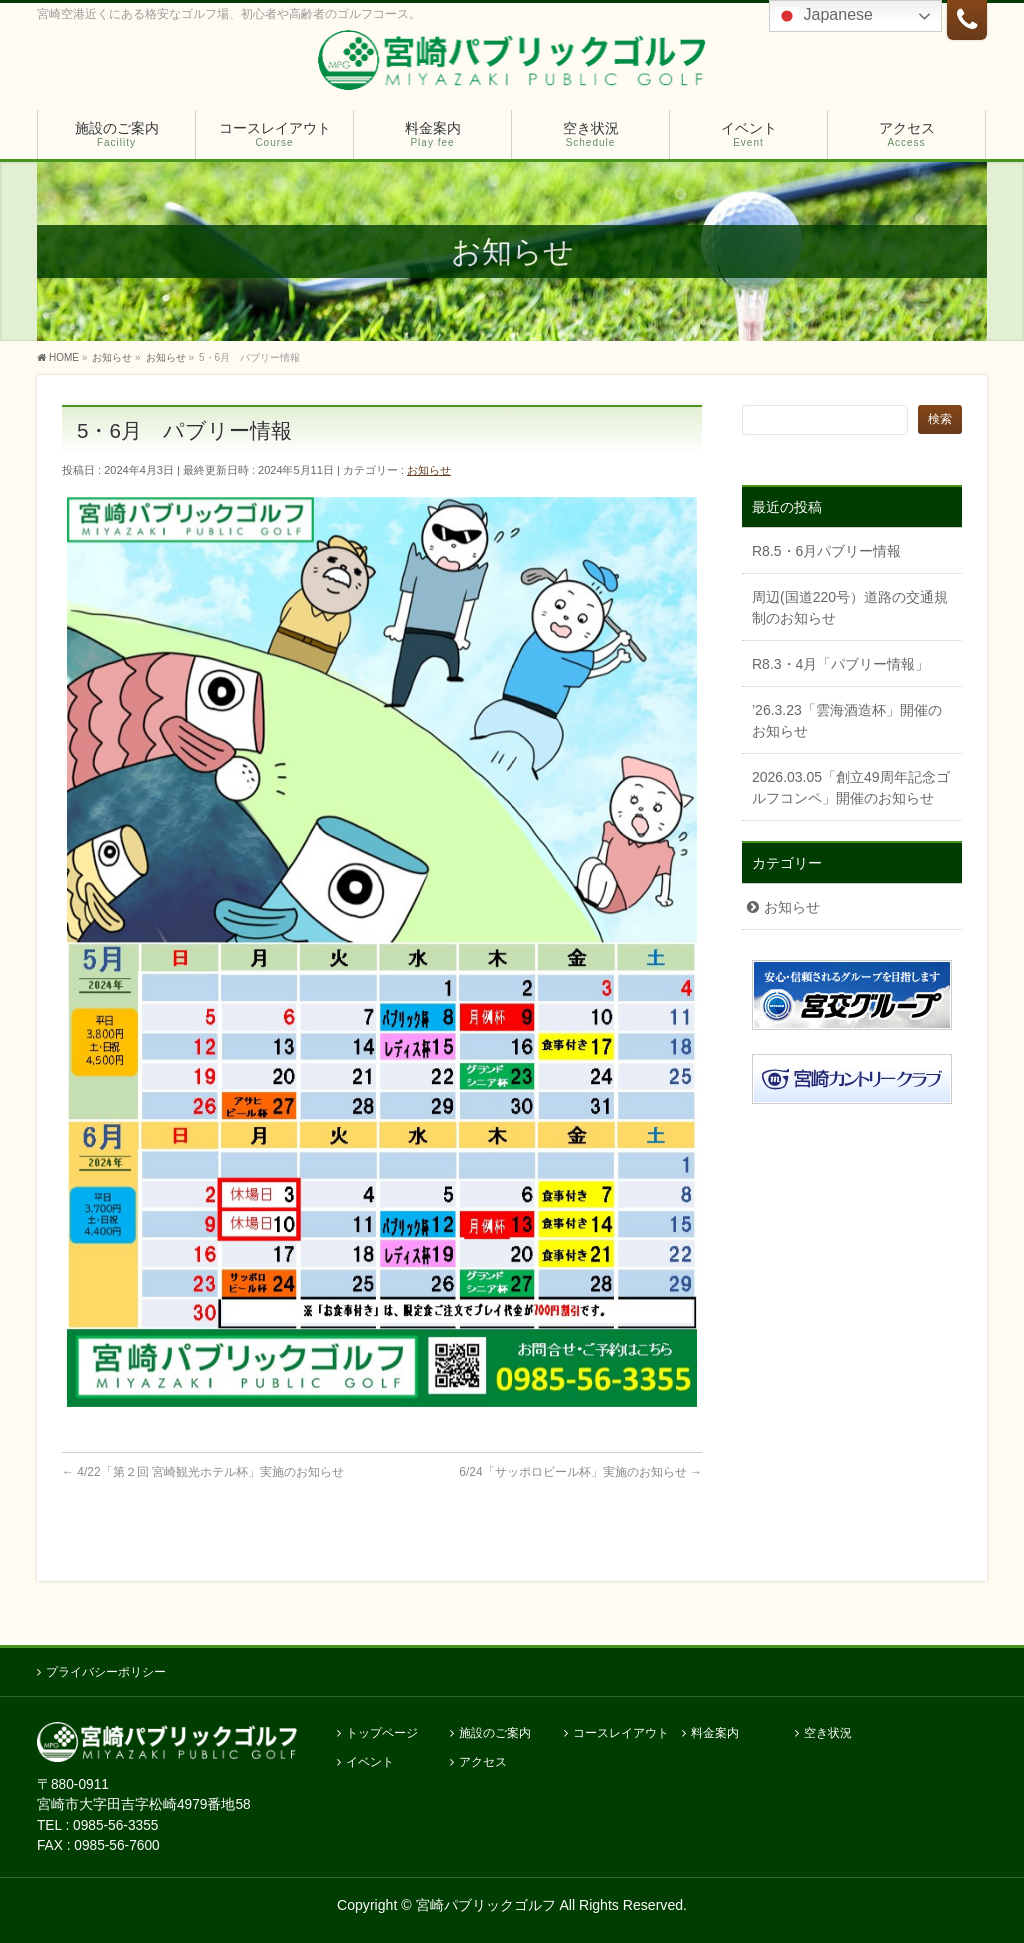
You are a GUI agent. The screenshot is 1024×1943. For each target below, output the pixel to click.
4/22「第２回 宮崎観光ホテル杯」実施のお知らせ (203, 1472)
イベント (370, 1758)
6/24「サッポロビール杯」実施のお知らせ (580, 1472)
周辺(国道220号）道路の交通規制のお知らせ (850, 607)
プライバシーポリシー (106, 1668)
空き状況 (828, 1729)
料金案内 (715, 1729)
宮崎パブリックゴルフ (486, 1901)
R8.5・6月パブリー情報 (826, 551)
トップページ (382, 1729)
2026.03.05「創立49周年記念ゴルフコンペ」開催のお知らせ (851, 787)
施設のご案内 (495, 1729)
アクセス (483, 1758)
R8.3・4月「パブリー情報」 (840, 664)
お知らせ (429, 470)
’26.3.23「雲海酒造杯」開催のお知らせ (847, 720)
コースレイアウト (621, 1729)
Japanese (824, 16)
